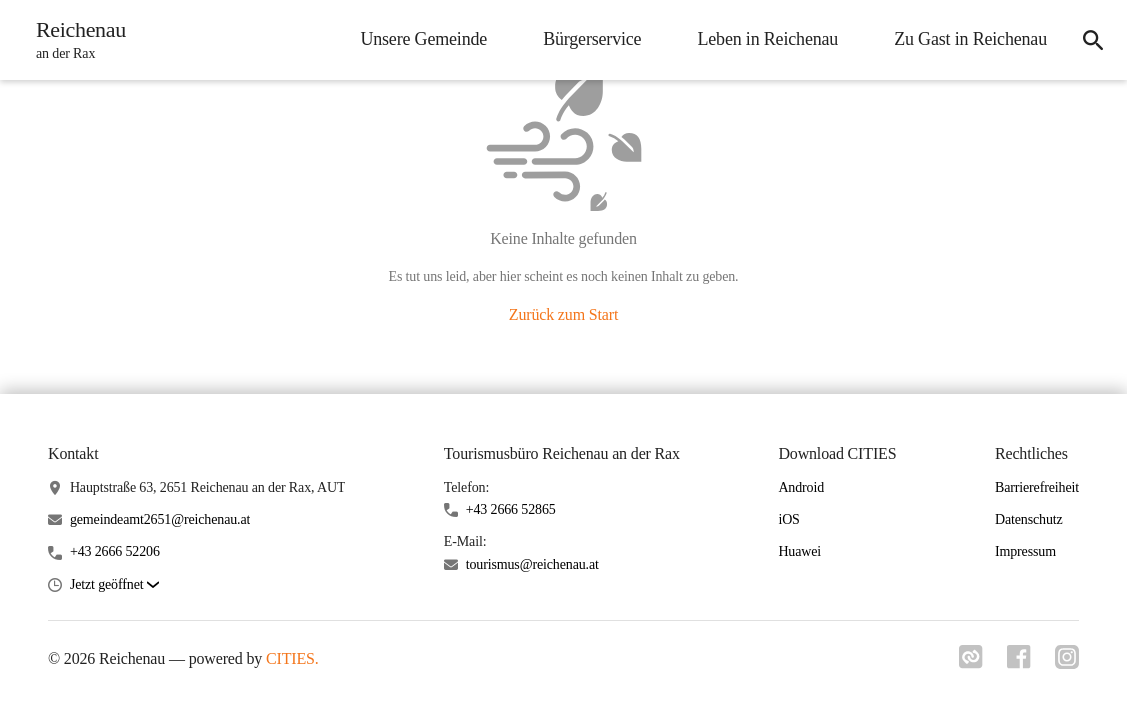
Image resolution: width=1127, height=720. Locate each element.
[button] (114, 585)
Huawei (799, 551)
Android (801, 487)
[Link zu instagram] (1067, 663)
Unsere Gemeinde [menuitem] (423, 39)
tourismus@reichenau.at (532, 564)
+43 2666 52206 (115, 551)
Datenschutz (1029, 519)
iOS (788, 519)
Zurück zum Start (563, 314)
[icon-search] (1093, 40)
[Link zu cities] (971, 663)
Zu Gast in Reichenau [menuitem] (970, 39)
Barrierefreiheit (1037, 487)
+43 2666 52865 (511, 509)
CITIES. (292, 658)
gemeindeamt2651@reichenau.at (160, 519)
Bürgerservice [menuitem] (592, 39)
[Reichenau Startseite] (75, 40)
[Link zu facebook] (1019, 663)
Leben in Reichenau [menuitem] (767, 39)
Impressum (1025, 551)
